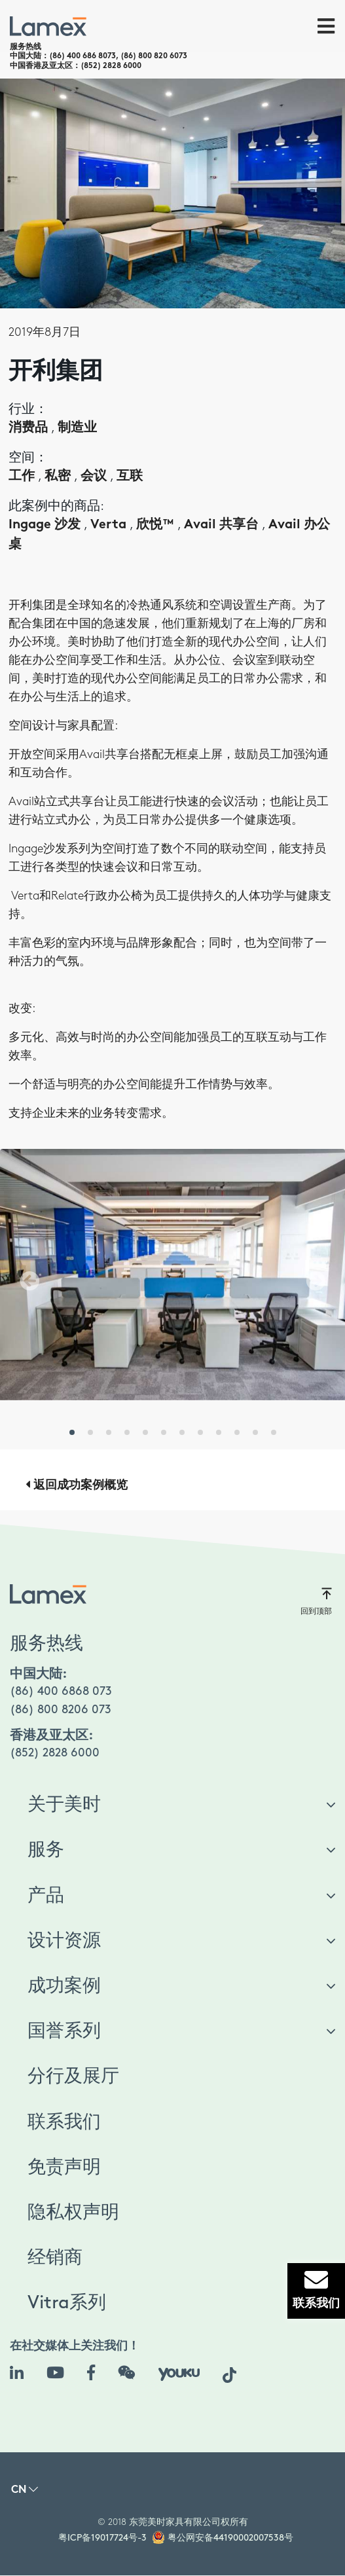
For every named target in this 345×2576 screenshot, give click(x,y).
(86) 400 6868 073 (61, 1691)
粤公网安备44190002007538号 (230, 2537)
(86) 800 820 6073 (153, 56)
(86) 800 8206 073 (60, 1709)
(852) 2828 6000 (111, 66)
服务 (45, 1850)
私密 (59, 477)
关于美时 (64, 1804)
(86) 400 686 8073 (82, 56)
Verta (110, 525)
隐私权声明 (73, 2212)
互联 (130, 477)
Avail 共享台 (223, 525)
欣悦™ (156, 525)
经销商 (54, 2257)
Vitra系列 (66, 2303)
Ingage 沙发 (46, 525)
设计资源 (64, 1941)
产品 (45, 1895)
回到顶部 (316, 1601)
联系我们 (64, 2122)
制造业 (77, 428)
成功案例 (64, 1986)
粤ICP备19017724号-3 (102, 2537)
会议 (95, 477)
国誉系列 (64, 2031)
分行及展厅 (73, 2076)
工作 (23, 477)
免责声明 (64, 2167)
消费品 (30, 428)
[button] (26, 1281)
